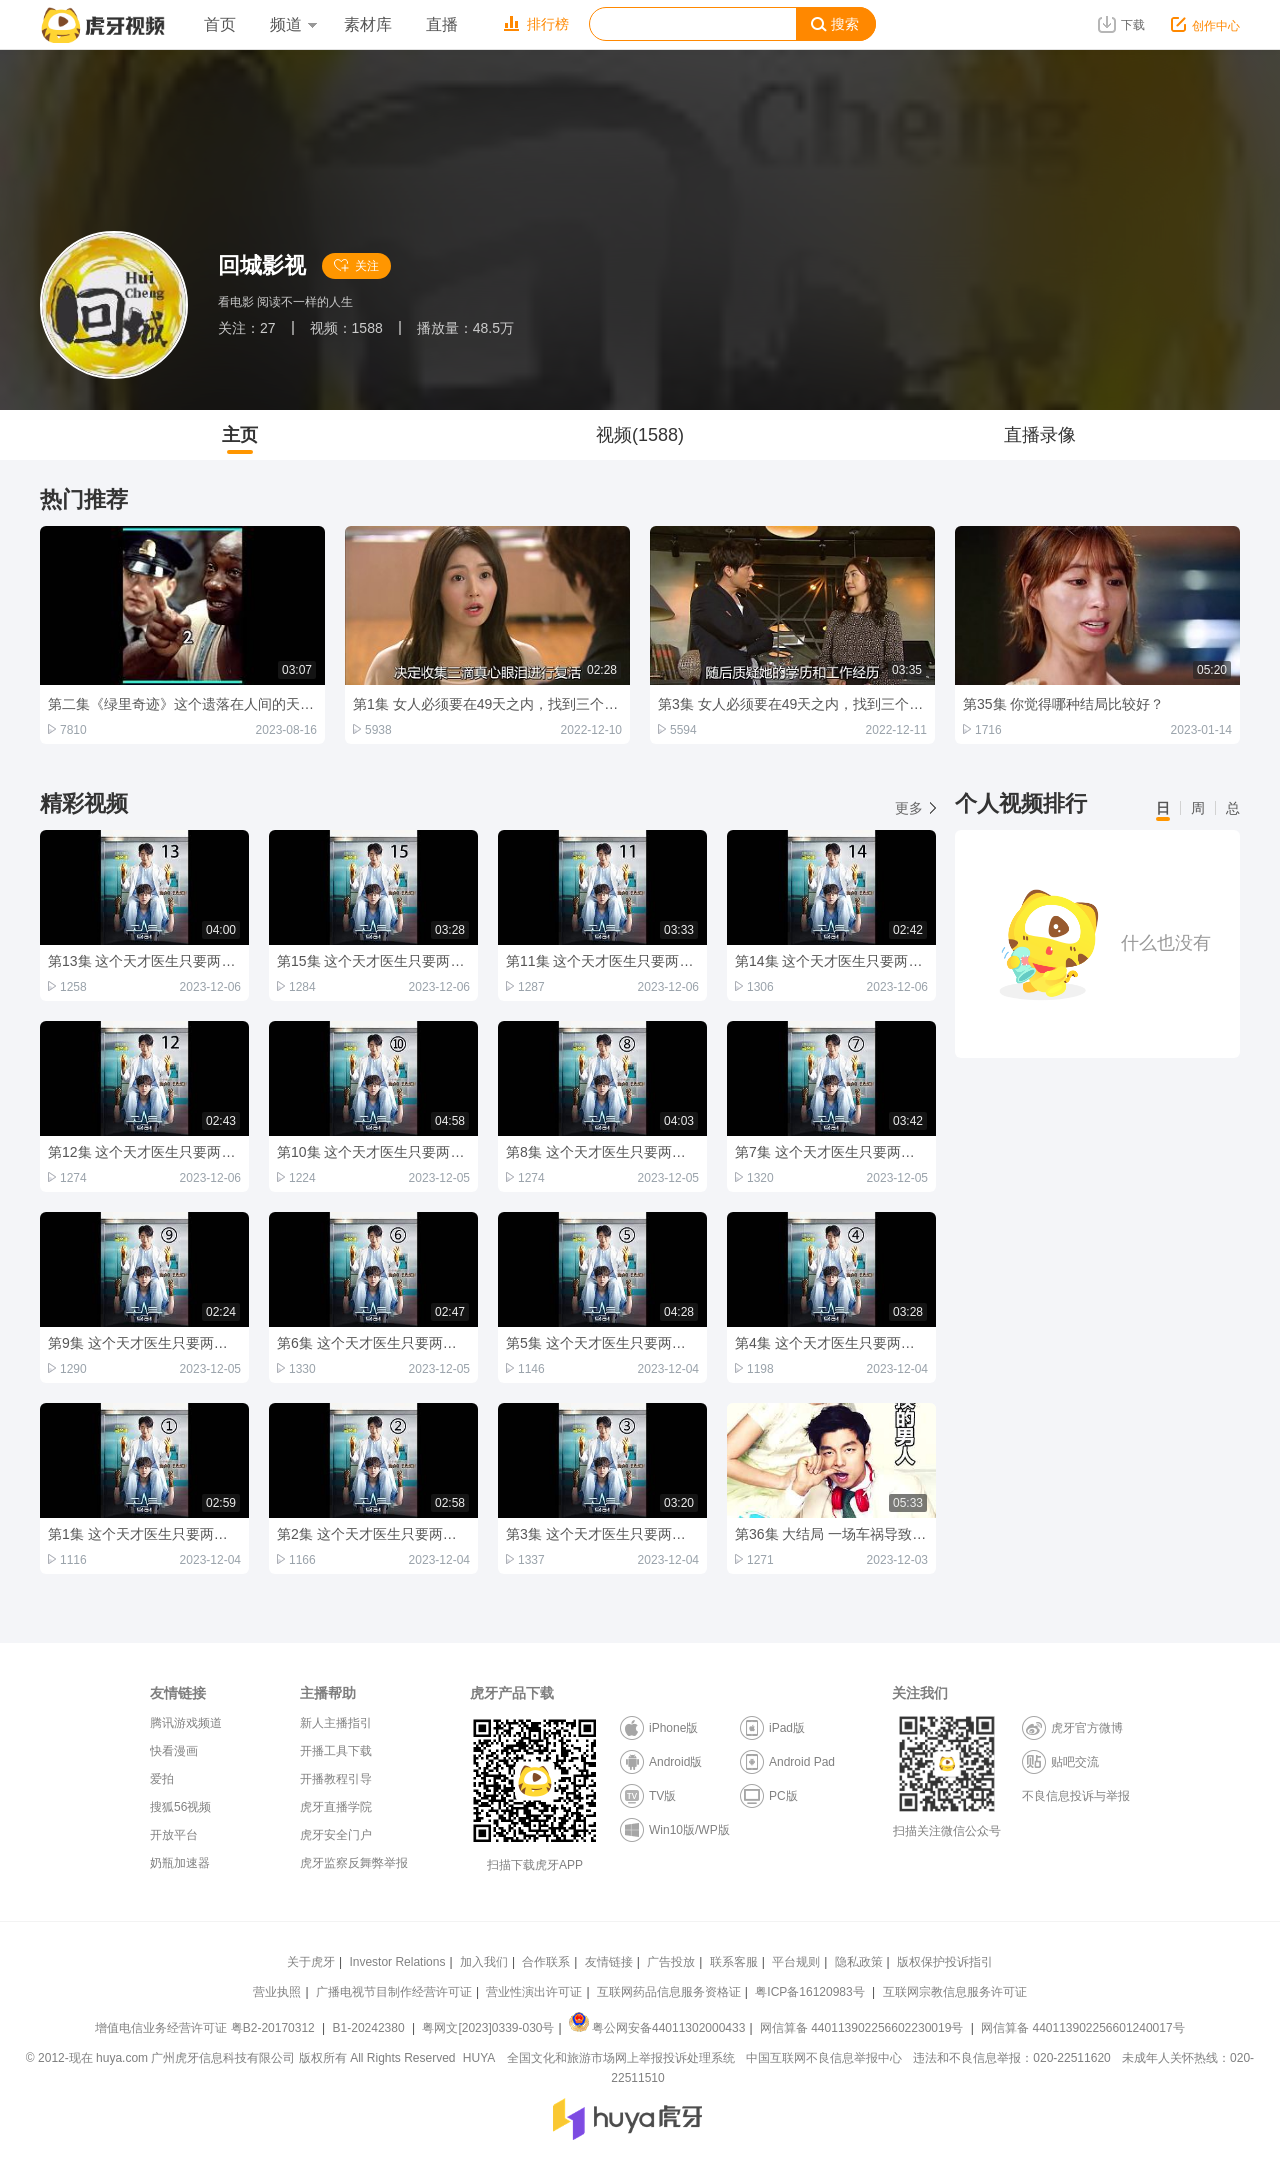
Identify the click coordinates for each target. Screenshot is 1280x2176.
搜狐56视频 (180, 1807)
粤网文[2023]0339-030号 (488, 2028)
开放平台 (174, 1835)
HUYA (479, 2058)
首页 (220, 24)
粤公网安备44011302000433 (657, 2028)
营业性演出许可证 (534, 1992)
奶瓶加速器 (180, 1863)
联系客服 (734, 1962)
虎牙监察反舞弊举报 (354, 1863)
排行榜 (536, 24)
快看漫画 (174, 1751)
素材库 (368, 24)
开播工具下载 (336, 1751)
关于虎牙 (311, 1962)
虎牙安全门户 (336, 1835)
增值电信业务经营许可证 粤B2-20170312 (206, 2028)
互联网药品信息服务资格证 (669, 1992)
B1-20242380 (370, 2028)
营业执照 (277, 1992)
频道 (293, 24)
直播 (442, 24)
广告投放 (671, 1962)
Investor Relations (397, 1962)
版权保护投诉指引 (945, 1962)
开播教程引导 (336, 1779)
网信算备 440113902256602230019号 (862, 2028)
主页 (240, 435)
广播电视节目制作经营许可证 (394, 1992)
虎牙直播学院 (336, 1807)
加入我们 (484, 1962)
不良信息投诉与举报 (1076, 1796)
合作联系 (546, 1962)
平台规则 (796, 1962)
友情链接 (609, 1962)
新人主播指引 (336, 1723)
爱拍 (162, 1779)
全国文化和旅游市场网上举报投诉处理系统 (621, 2058)
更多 (915, 808)
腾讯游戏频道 (186, 1723)
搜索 (835, 24)
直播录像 (1040, 435)
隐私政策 (859, 1962)
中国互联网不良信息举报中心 (824, 2058)
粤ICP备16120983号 (809, 1992)
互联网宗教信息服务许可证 (955, 1992)
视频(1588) (640, 435)
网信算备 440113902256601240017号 (1082, 2028)
